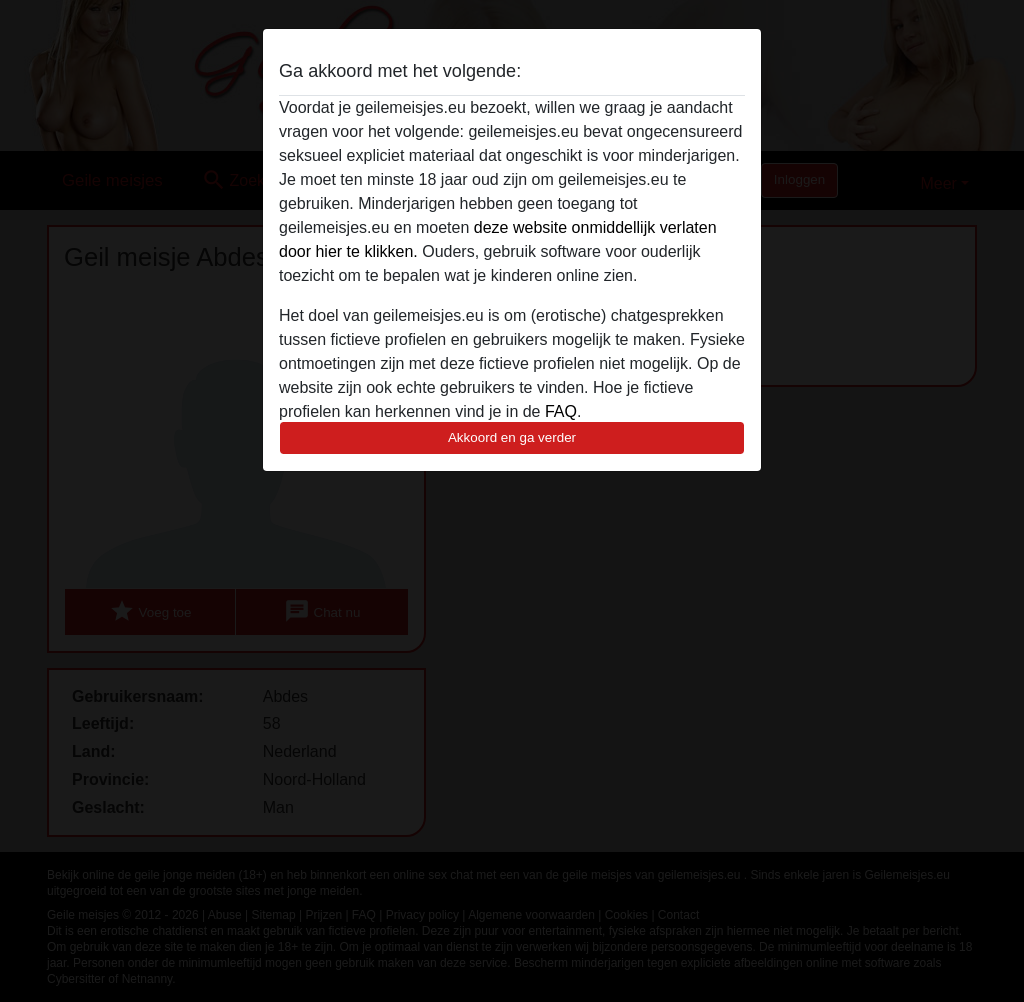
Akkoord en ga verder (512, 437)
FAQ (561, 411)
